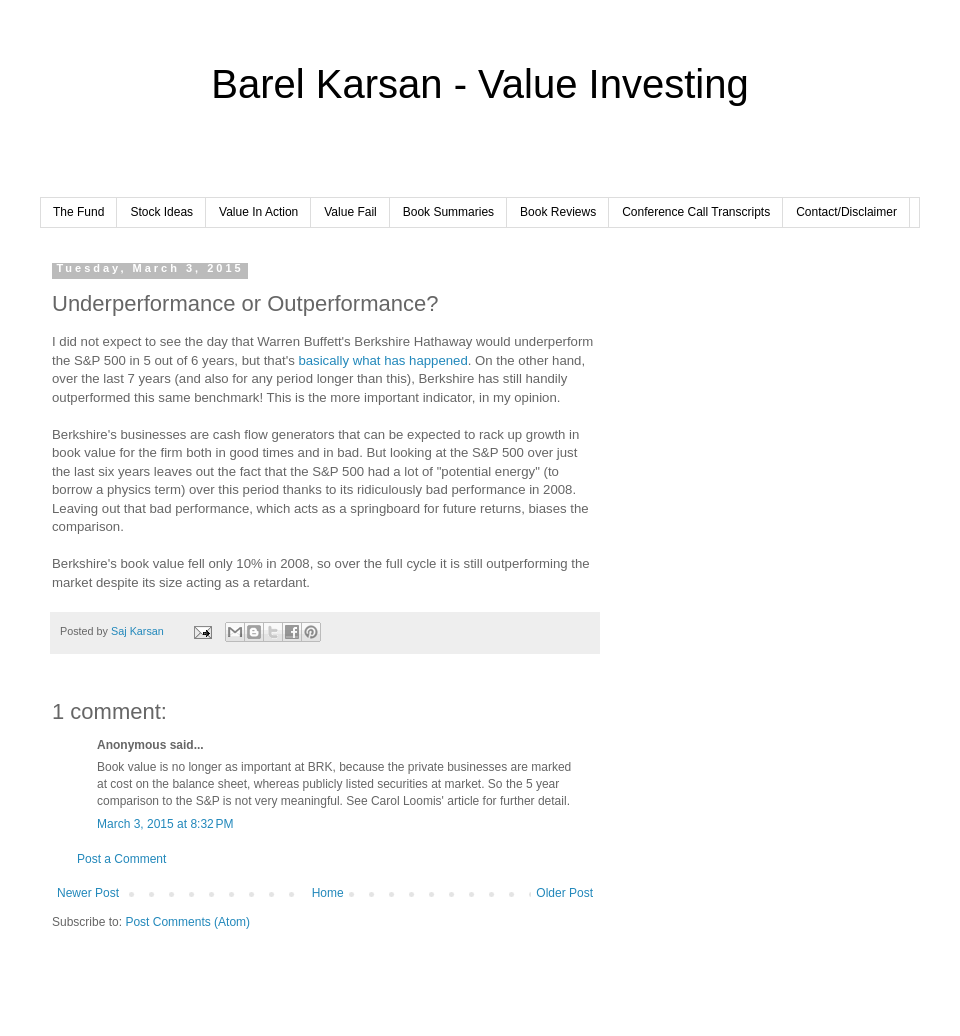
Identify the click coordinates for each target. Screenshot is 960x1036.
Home (328, 893)
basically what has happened (381, 360)
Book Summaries (448, 212)
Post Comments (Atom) (187, 922)
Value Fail (350, 212)
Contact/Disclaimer (846, 212)
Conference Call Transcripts (696, 212)
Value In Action (258, 212)
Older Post (564, 893)
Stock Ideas (161, 212)
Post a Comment (121, 859)
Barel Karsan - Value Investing (479, 84)
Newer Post (88, 893)
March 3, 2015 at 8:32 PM (165, 824)
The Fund (78, 212)
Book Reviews (558, 212)
